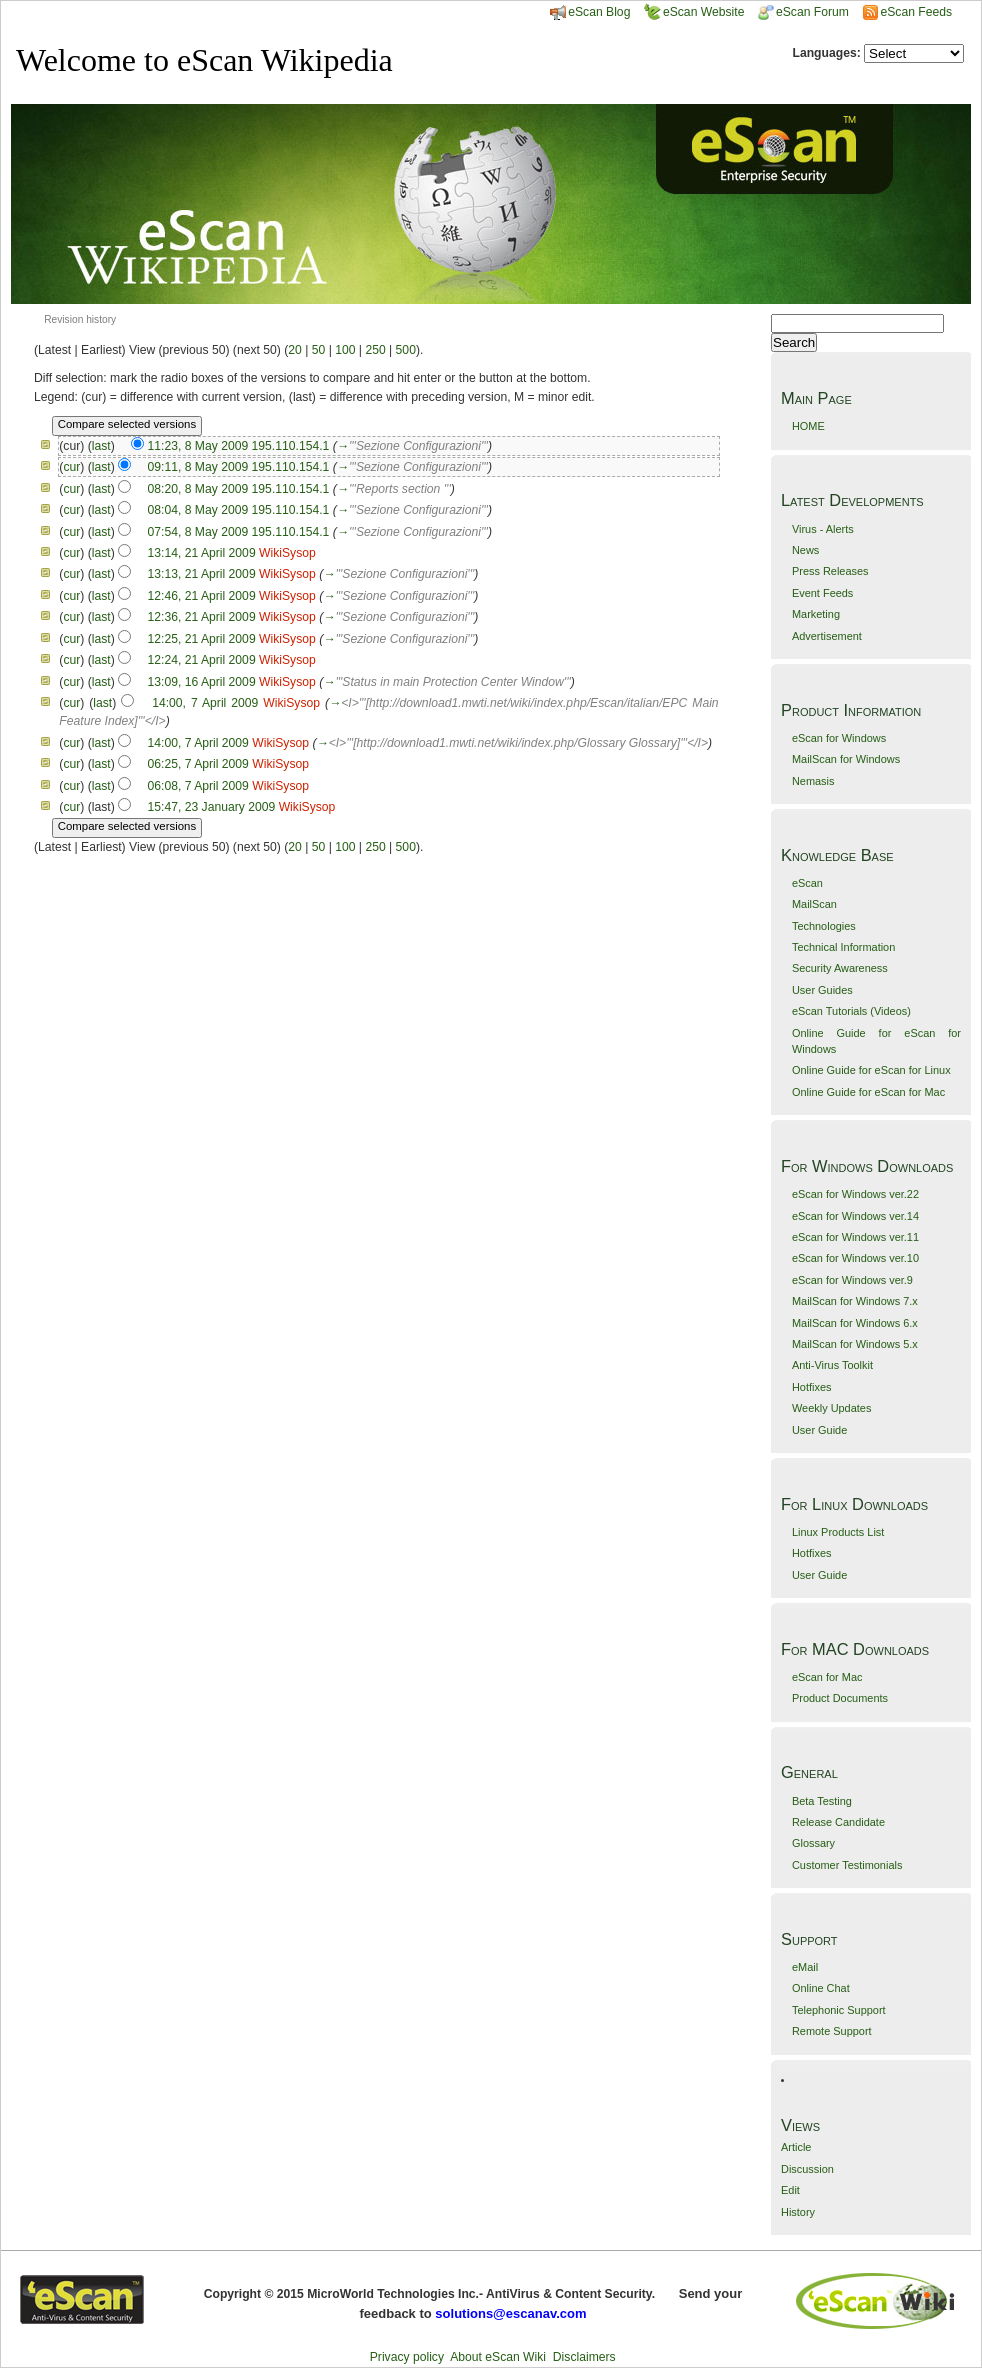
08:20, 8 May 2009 (198, 489)
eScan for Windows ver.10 (855, 1258)
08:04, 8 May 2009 (198, 510)
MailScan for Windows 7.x (855, 1301)
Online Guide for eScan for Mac (868, 1092)
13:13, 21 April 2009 (202, 574)
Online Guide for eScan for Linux (871, 1070)
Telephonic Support (839, 2010)
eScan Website (694, 12)
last (101, 446)
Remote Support (832, 2031)
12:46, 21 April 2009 (202, 596)
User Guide (819, 1430)
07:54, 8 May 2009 (198, 532)
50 (319, 350)
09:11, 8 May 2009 (198, 467)
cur (71, 467)
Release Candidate (838, 1822)
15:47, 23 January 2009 (211, 807)
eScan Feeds (915, 12)
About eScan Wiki (498, 2357)
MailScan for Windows (846, 759)
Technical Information (843, 947)
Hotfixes (812, 1387)
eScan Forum (803, 12)
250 (375, 350)
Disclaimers (584, 2357)
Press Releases (830, 571)
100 (345, 350)
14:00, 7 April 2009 (205, 703)
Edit (790, 2190)
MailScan (814, 904)
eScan (807, 883)
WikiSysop (287, 553)
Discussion (807, 2169)
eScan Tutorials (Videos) (851, 1011)
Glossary (813, 1843)
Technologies (824, 926)
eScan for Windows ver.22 (855, 1194)
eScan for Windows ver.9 (852, 1280)
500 (406, 350)
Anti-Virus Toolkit (832, 1365)
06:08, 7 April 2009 (198, 786)
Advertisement (827, 636)
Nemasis (813, 781)
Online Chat (821, 1988)
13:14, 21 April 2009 (202, 553)
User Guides (822, 990)
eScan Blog (590, 12)
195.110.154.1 (291, 446)
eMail (805, 1967)
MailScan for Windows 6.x (855, 1323)
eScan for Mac (827, 1677)
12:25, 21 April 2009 (202, 639)
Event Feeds (822, 593)
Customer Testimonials (847, 1865)
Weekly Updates (831, 1408)
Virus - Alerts (823, 529)
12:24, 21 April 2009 (202, 660)
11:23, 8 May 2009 (197, 446)
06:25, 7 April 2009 (198, 764)
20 (295, 350)
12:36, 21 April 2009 (202, 617)
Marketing (816, 614)
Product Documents (840, 1698)
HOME (808, 426)
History (798, 2212)
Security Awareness (840, 968)
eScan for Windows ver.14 (855, 1216)
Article (796, 2147)
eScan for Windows (839, 738)
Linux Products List (838, 1532)
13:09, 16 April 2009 (202, 682)
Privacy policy (407, 2357)
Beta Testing (822, 1801)
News (805, 550)
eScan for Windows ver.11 (855, 1237)
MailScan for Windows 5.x (855, 1344)
